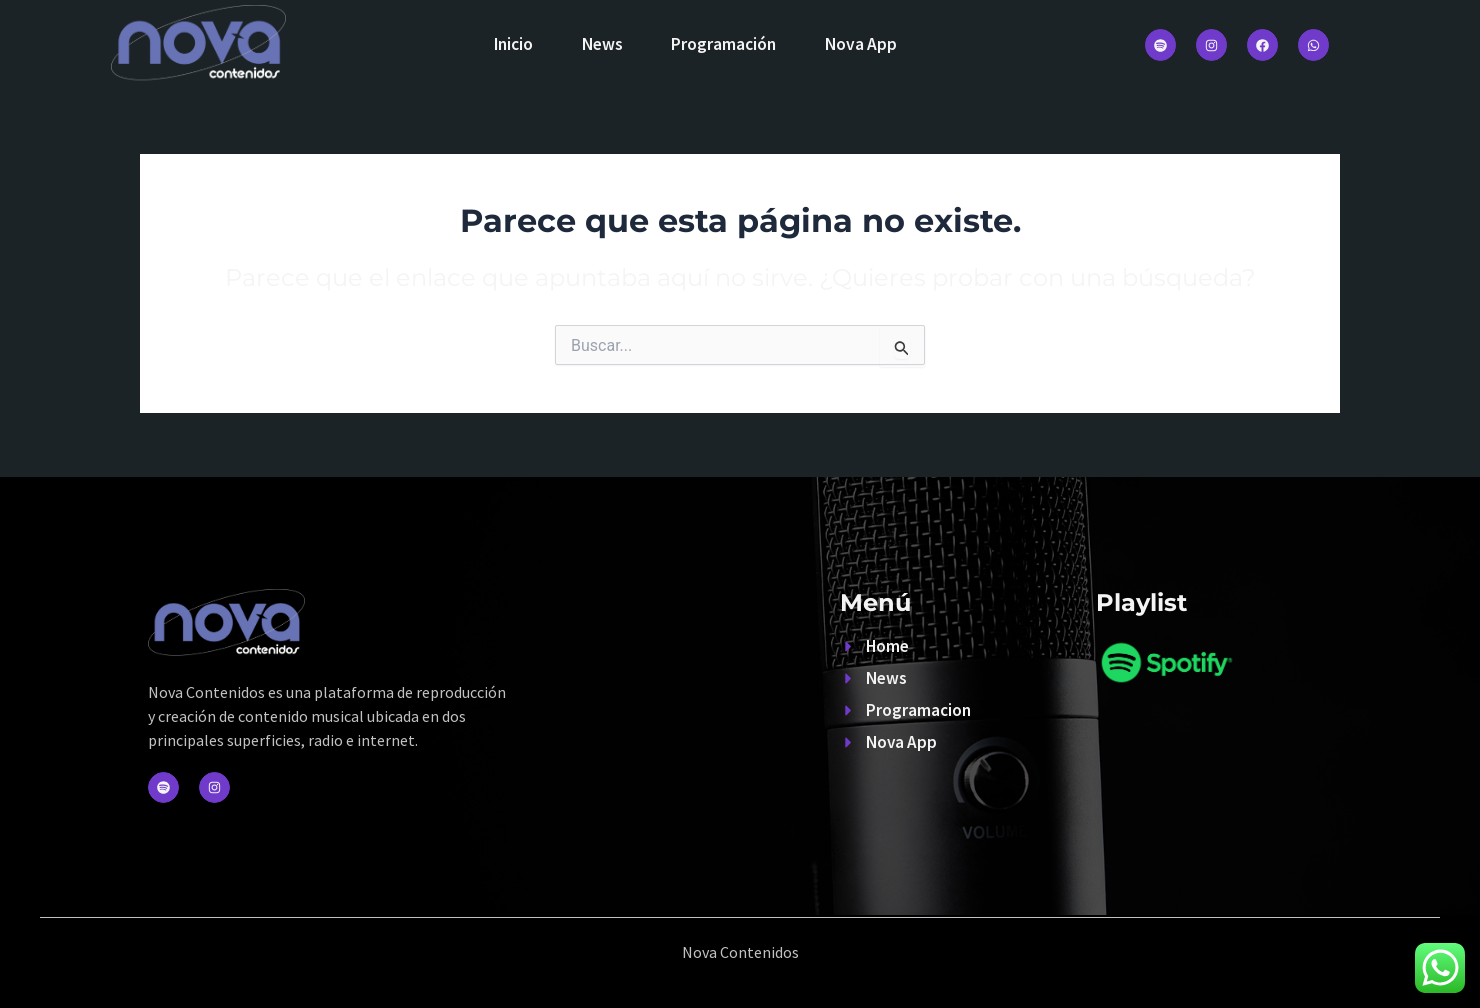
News (602, 44)
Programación (725, 44)
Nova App (864, 44)
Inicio (511, 44)
